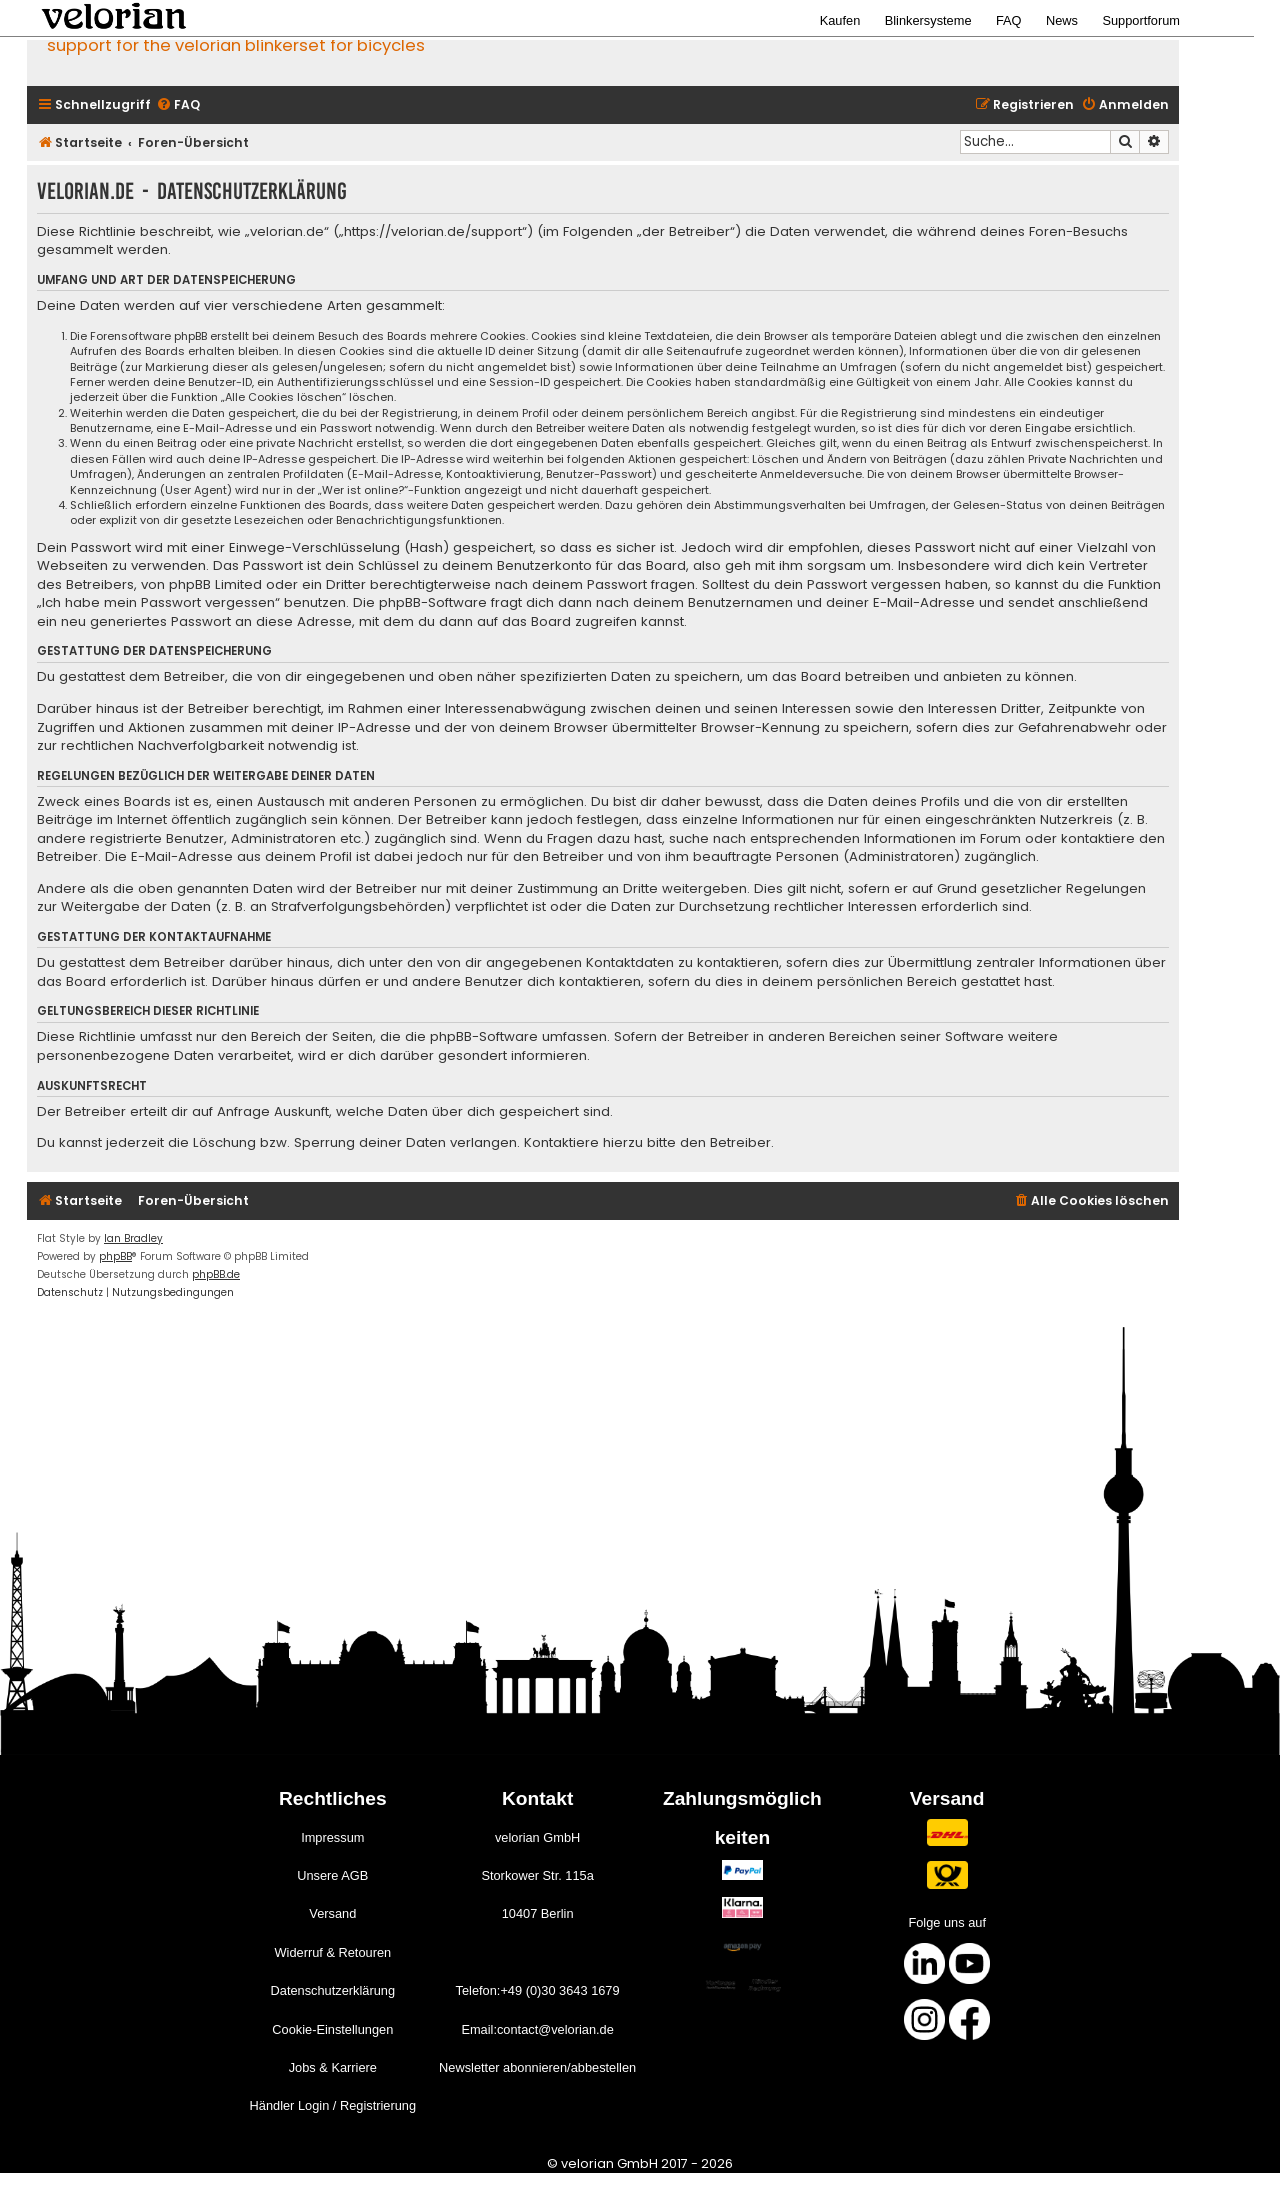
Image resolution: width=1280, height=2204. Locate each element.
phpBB (115, 1256)
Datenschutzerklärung (333, 1990)
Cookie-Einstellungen (332, 2029)
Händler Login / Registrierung (333, 2105)
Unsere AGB (332, 1875)
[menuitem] (178, 105)
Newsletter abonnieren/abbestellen (537, 2067)
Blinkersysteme (928, 20)
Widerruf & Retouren (332, 1952)
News (1062, 20)
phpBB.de (216, 1274)
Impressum (332, 1837)
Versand (332, 1913)
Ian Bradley (133, 1238)
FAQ (1009, 20)
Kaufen (840, 20)
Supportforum (1141, 20)
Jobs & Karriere (333, 2067)
